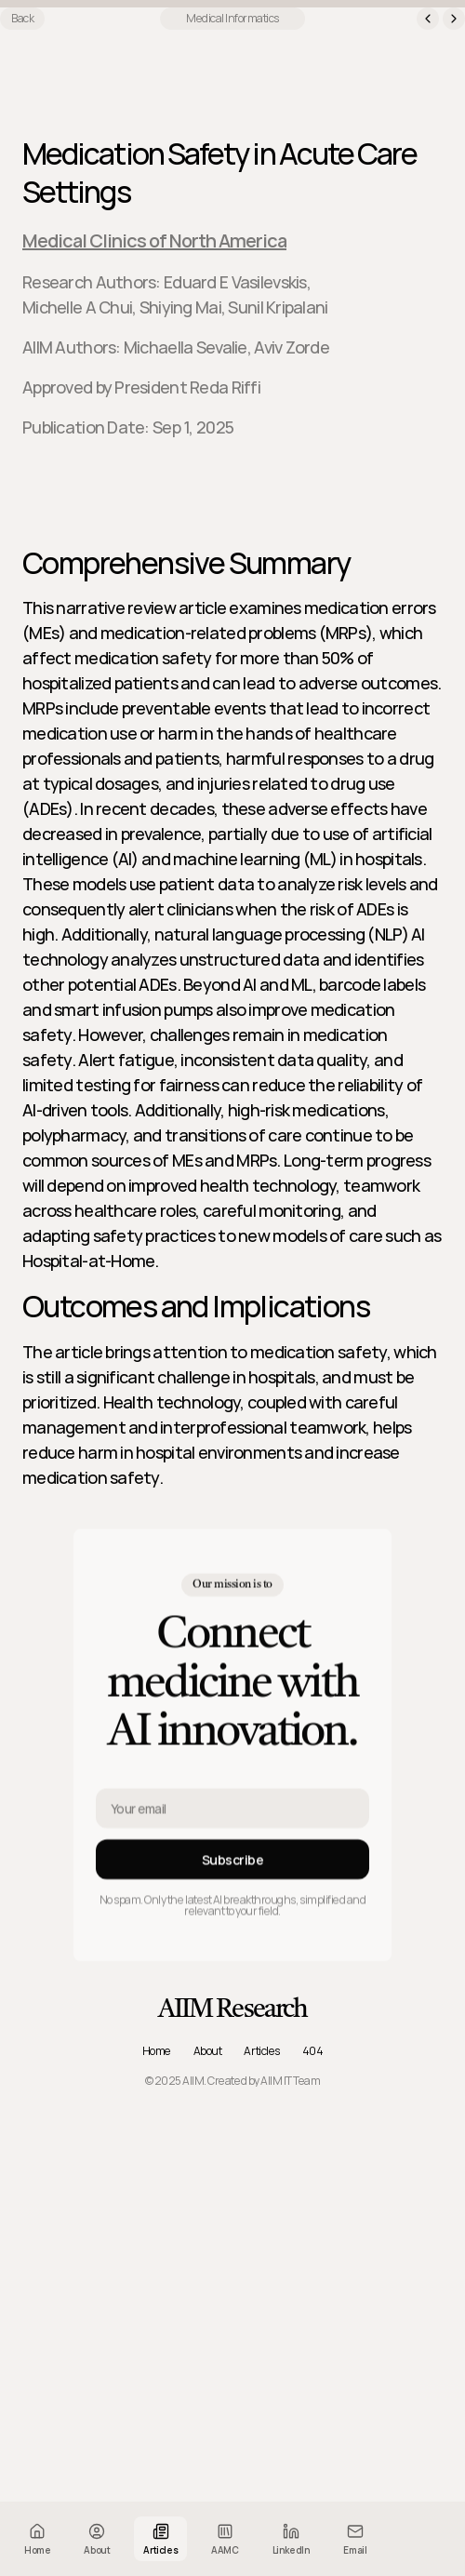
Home (156, 2051)
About (207, 2051)
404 (313, 2051)
